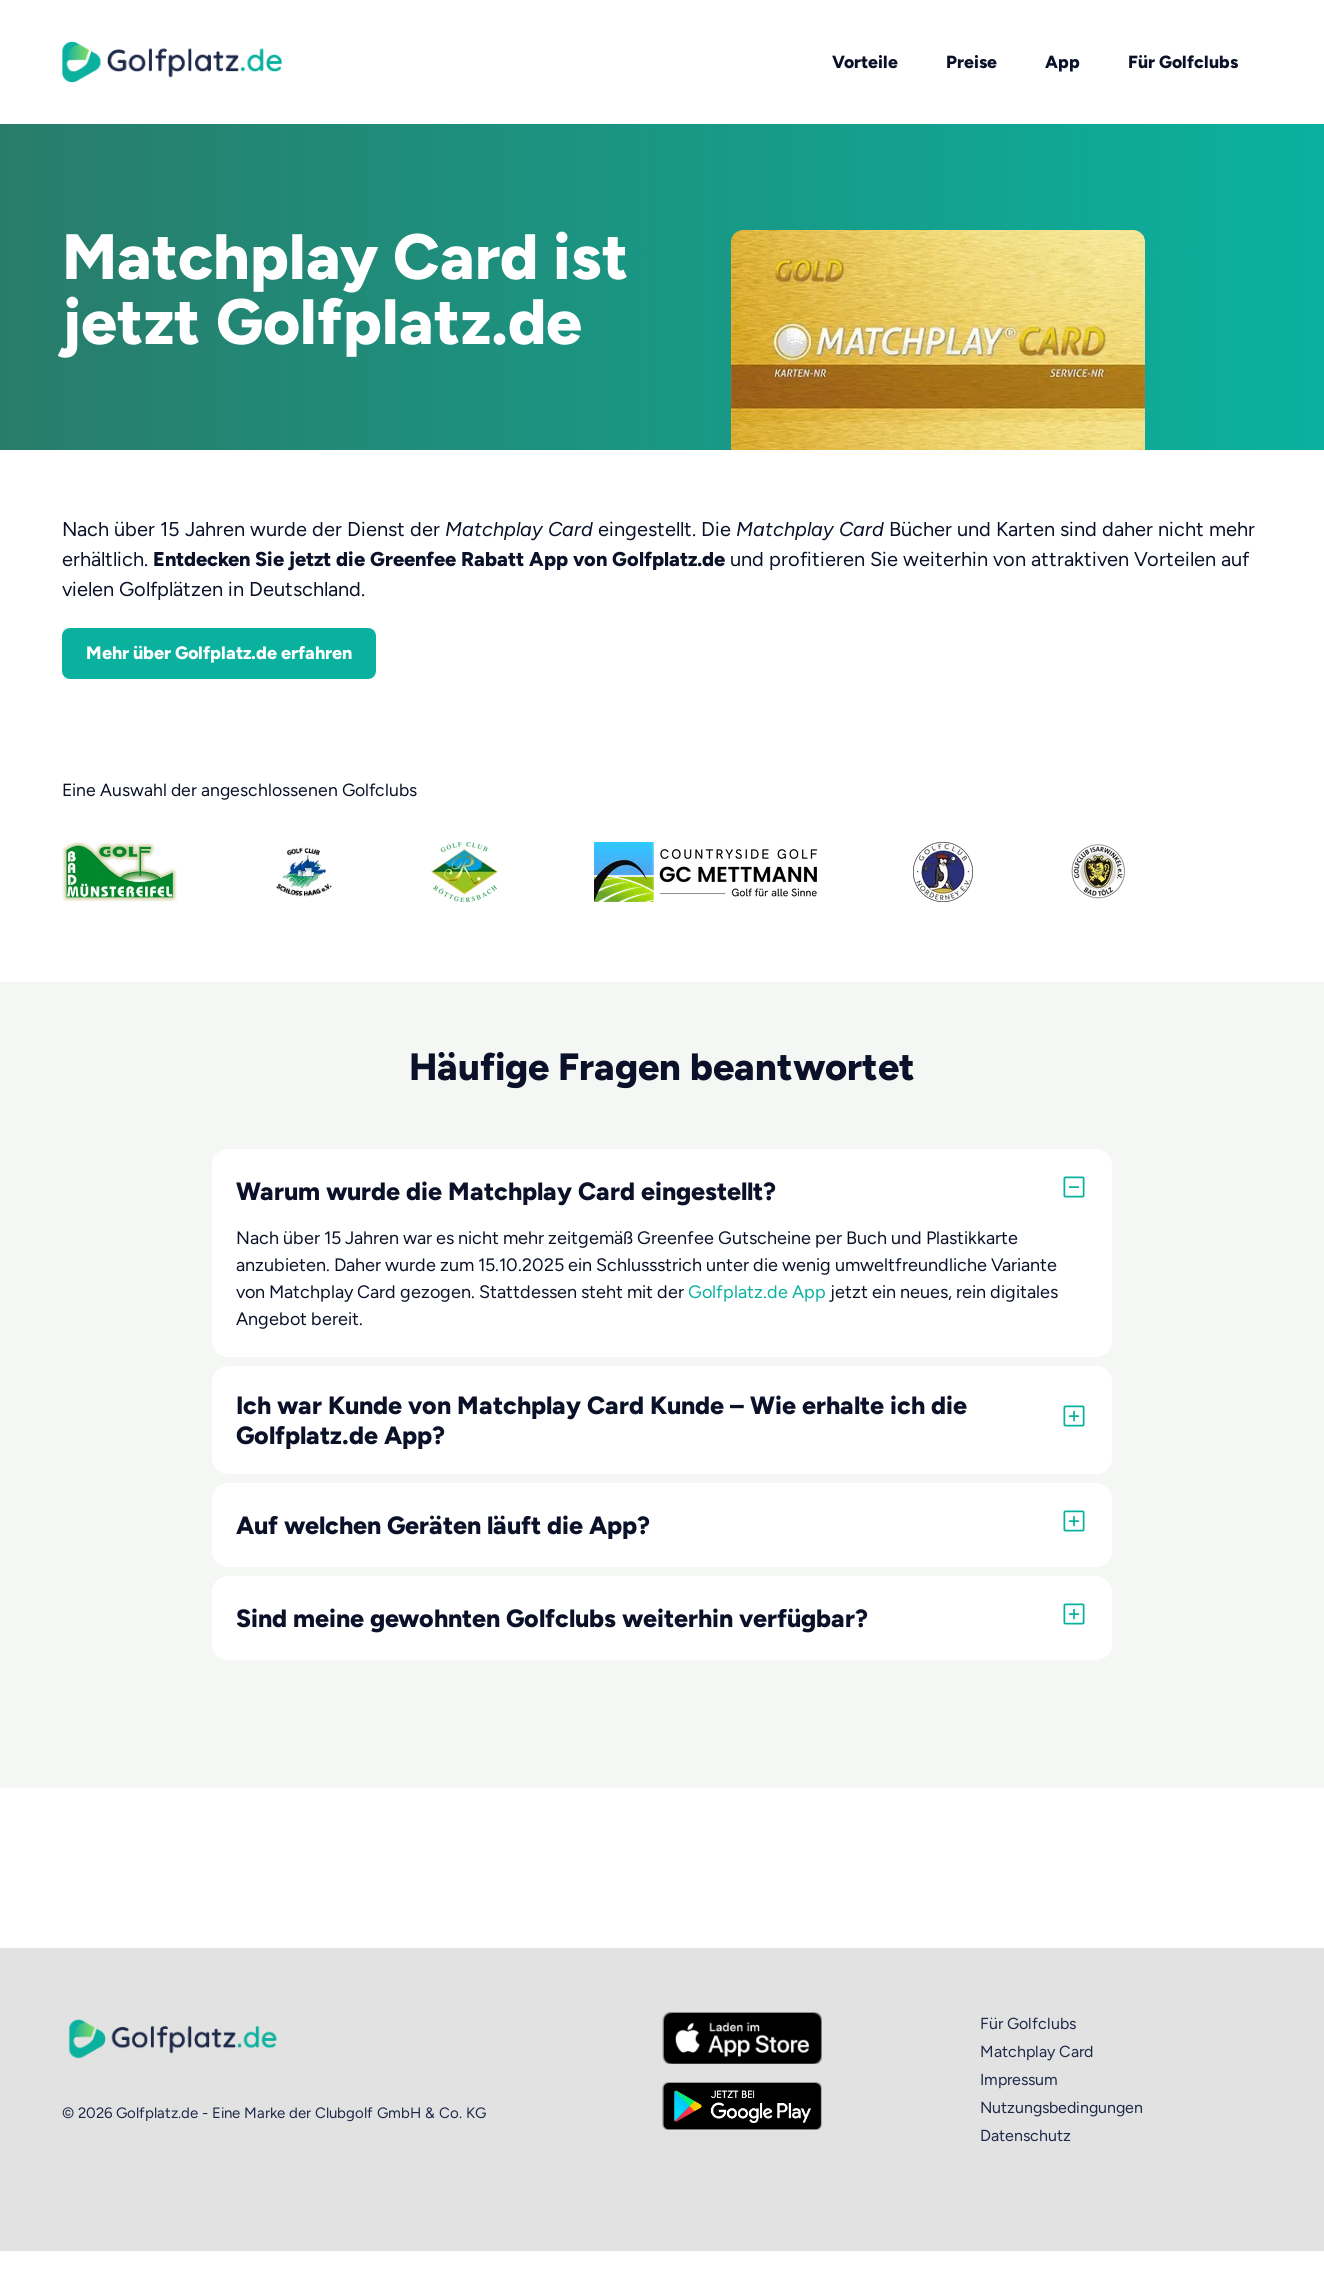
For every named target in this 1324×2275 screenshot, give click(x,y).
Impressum (1019, 2079)
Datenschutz (1025, 2135)
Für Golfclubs (1183, 61)
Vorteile (865, 61)
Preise (971, 61)
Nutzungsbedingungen (1061, 2107)
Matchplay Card (1036, 2051)
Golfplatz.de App (757, 1292)
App (1062, 61)
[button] (662, 1191)
